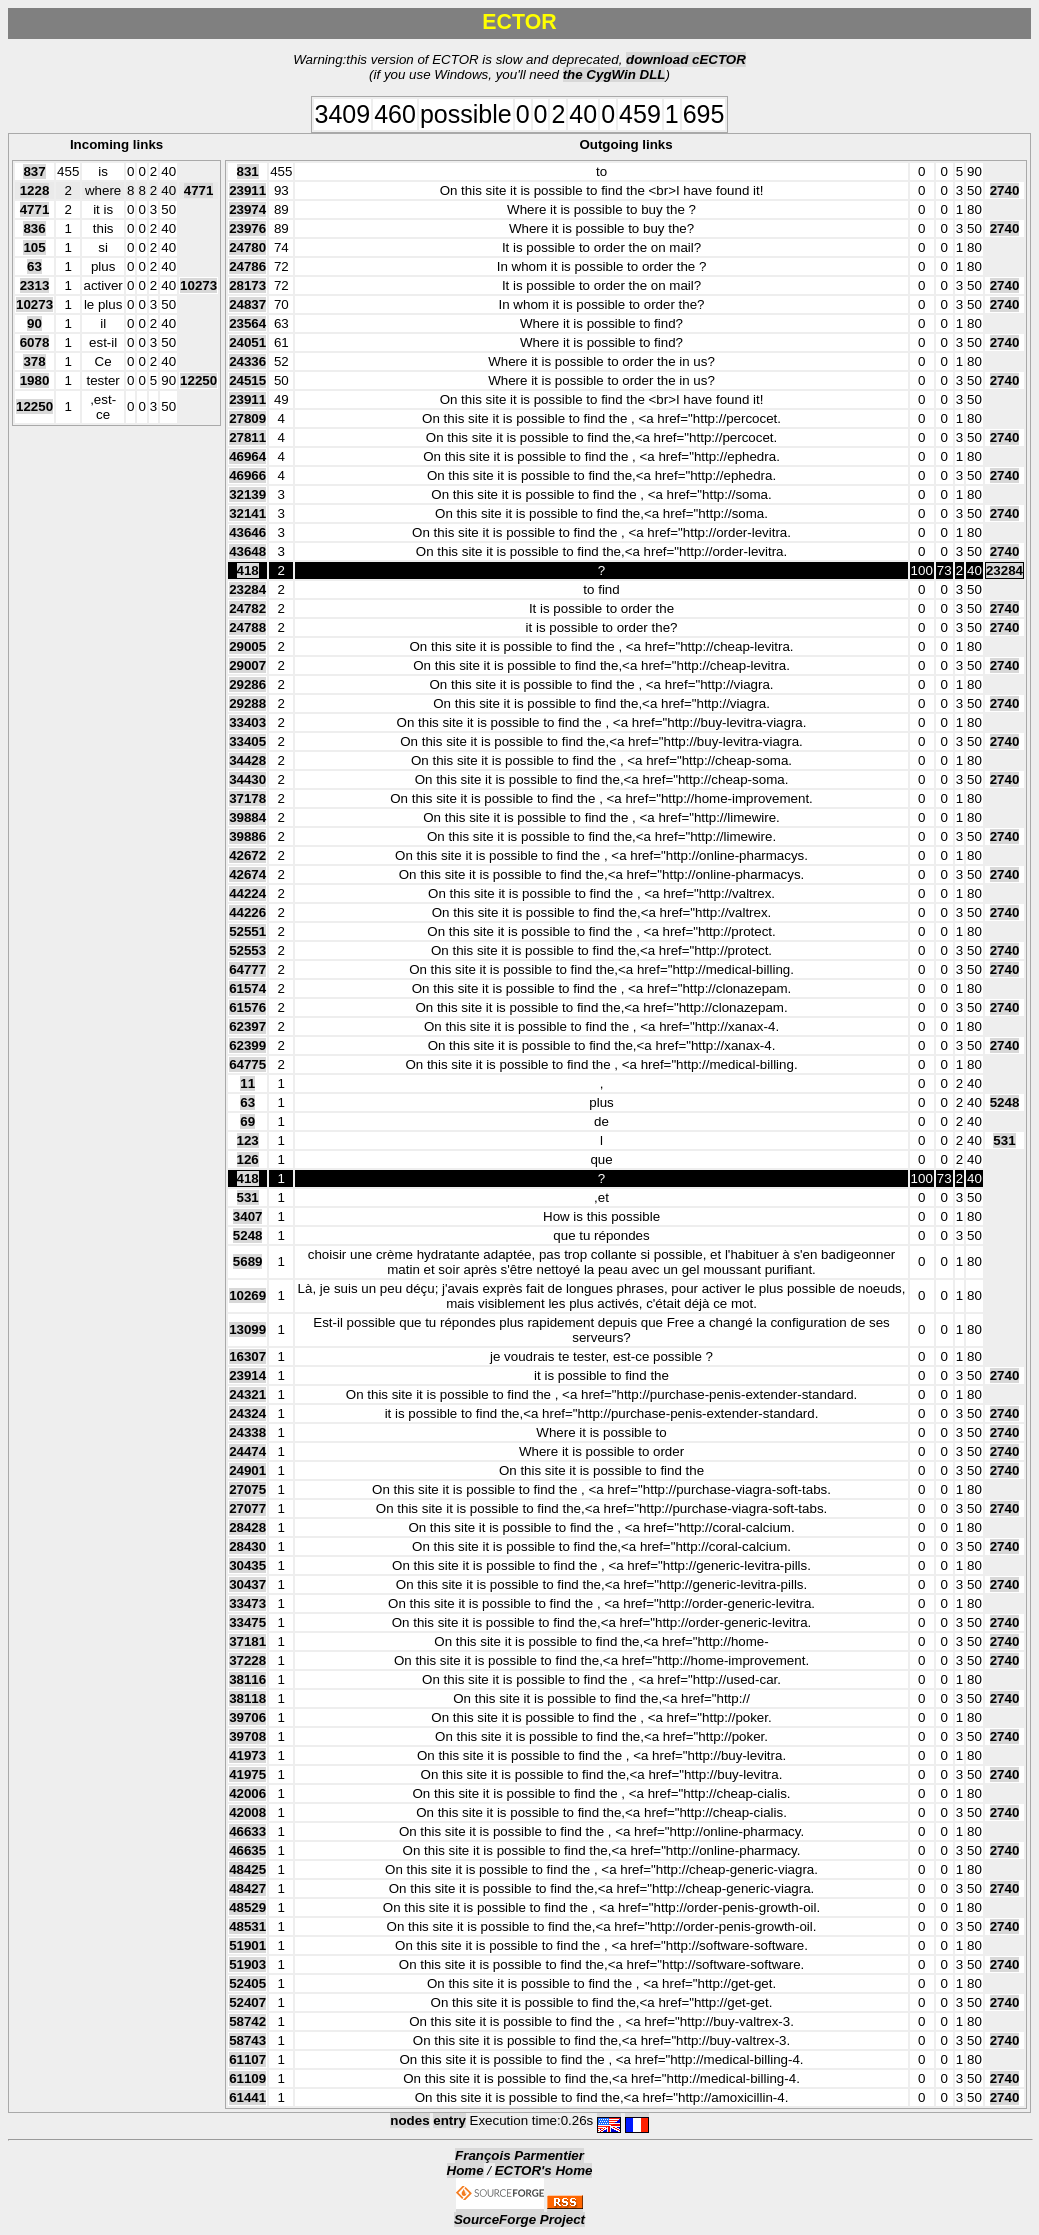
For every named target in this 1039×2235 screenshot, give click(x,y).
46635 (247, 1850)
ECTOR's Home (544, 2170)
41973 (247, 1755)
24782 (247, 608)
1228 (35, 190)
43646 (247, 532)
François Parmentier (519, 2155)
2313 (35, 285)
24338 (247, 1432)
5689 (248, 1261)
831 (248, 171)
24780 (247, 247)
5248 (1005, 1102)
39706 (247, 1717)
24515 (247, 380)
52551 (247, 931)
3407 (248, 1216)
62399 (247, 1045)
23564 (247, 323)
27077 (247, 1508)
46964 (247, 456)
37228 (247, 1660)
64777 (247, 969)
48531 (247, 1926)
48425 (247, 1869)
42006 (247, 1793)
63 (34, 266)
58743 (247, 2040)
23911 (247, 190)
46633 (247, 1831)
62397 (247, 1026)
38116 (247, 1679)
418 (248, 570)
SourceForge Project (519, 2219)
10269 (247, 1295)
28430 (247, 1546)
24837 (247, 304)
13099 (247, 1329)
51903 (247, 1964)
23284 (1004, 570)
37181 (247, 1641)
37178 (247, 798)
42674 (247, 874)
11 (247, 1083)
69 (247, 1121)
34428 (247, 760)
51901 (247, 1945)
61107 (247, 2059)
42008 (247, 1812)
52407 (247, 2002)
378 (34, 361)
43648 (247, 551)
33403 (247, 722)
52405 (247, 1983)
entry (449, 2120)
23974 (247, 209)
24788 (247, 627)
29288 (247, 703)
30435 (247, 1565)
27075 (247, 1489)
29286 (247, 684)
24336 (247, 361)
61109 (247, 2078)
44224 (247, 893)
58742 (247, 2021)
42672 (247, 855)
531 (1004, 1140)
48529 (247, 1907)
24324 (247, 1413)
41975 (247, 1774)
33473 (247, 1603)
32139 (247, 494)
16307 (247, 1356)
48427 (247, 1888)
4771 (199, 190)
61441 (247, 2097)
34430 (247, 779)
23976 (247, 228)
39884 (247, 817)
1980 (35, 380)
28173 (247, 285)
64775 (247, 1064)
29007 (247, 665)
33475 (247, 1622)
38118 (247, 1698)
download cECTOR (686, 59)
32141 (247, 513)
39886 (247, 836)
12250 (198, 380)
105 (34, 247)
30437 (247, 1584)
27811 (247, 437)
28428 (247, 1527)
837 (34, 171)
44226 (247, 912)
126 (248, 1159)
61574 (247, 988)
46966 (247, 475)
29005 (247, 646)
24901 (247, 1470)
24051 (247, 342)
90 (34, 323)
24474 (247, 1451)
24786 (247, 266)
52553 (247, 950)
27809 (247, 418)
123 (248, 1140)
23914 (247, 1375)
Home (465, 2170)
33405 (247, 741)
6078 (35, 342)
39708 (247, 1736)
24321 (247, 1394)
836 (34, 228)
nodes (409, 2120)
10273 (198, 285)
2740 (1005, 190)
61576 (247, 1007)
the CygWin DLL (614, 74)
